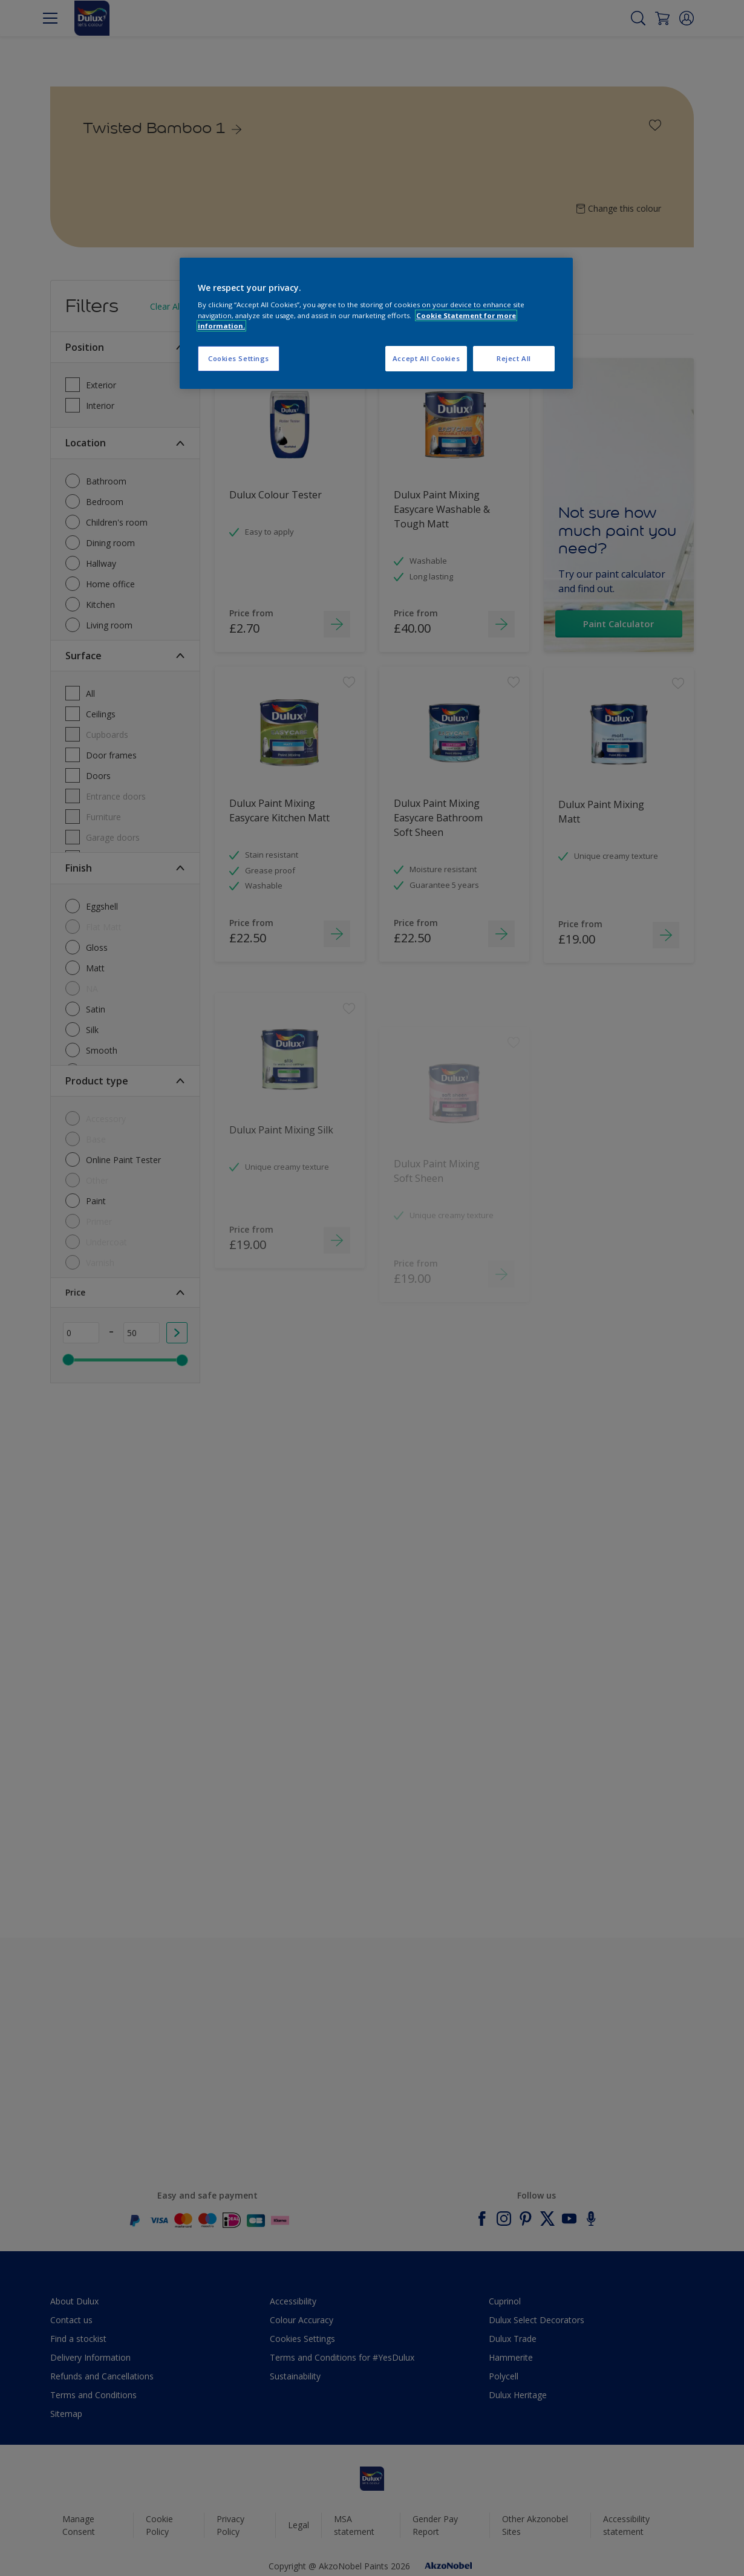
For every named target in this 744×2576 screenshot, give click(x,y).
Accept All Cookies (426, 358)
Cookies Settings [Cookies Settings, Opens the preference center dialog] (238, 358)
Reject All (514, 358)
